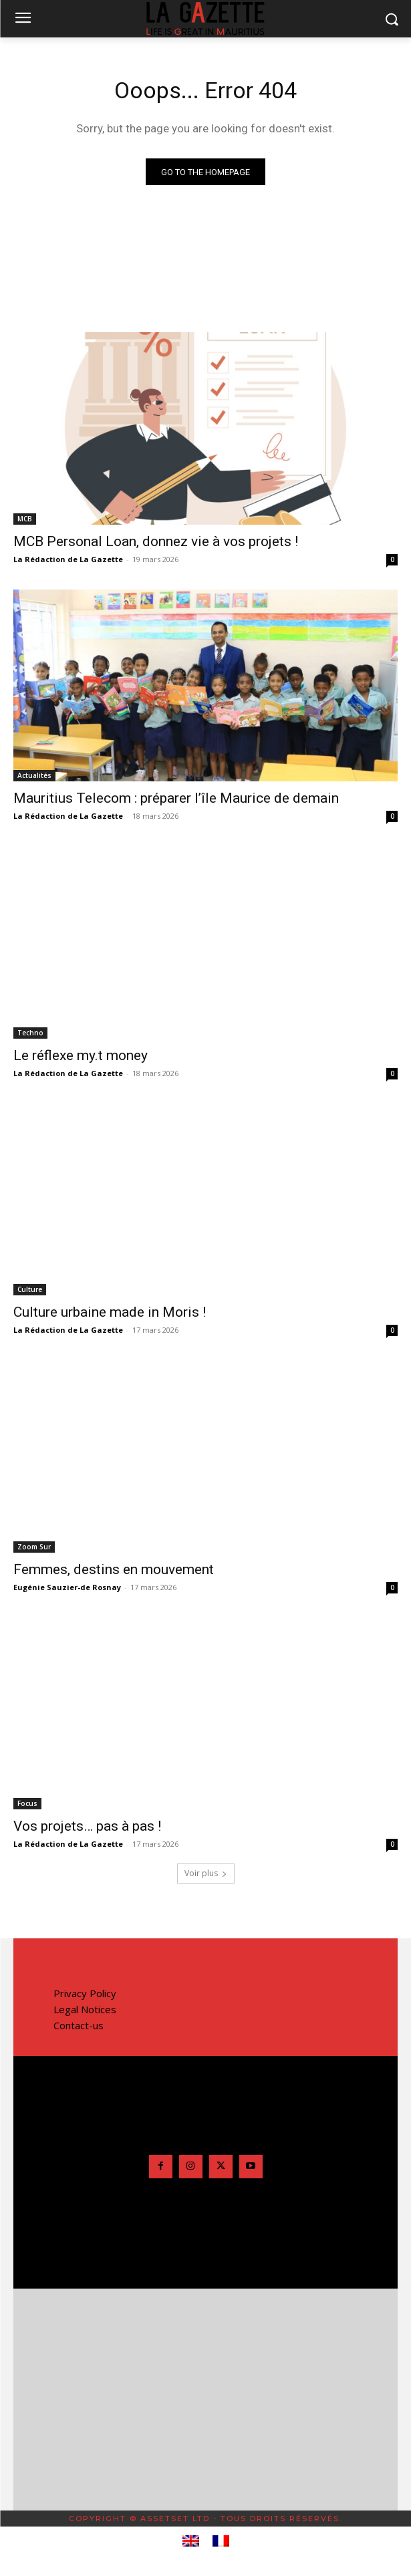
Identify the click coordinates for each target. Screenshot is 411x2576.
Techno (30, 1032)
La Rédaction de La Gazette (68, 559)
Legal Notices (84, 2009)
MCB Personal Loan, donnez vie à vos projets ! (155, 541)
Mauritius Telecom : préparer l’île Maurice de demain (176, 798)
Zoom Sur (34, 1546)
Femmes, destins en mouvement (113, 1569)
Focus (27, 1803)
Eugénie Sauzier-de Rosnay (67, 1587)
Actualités (34, 775)
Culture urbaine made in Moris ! (109, 1312)
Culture (29, 1289)
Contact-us (78, 2025)
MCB (24, 518)
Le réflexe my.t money (80, 1055)
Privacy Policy (84, 1993)
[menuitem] (191, 2541)
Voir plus (205, 1873)
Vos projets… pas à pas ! (87, 1826)
